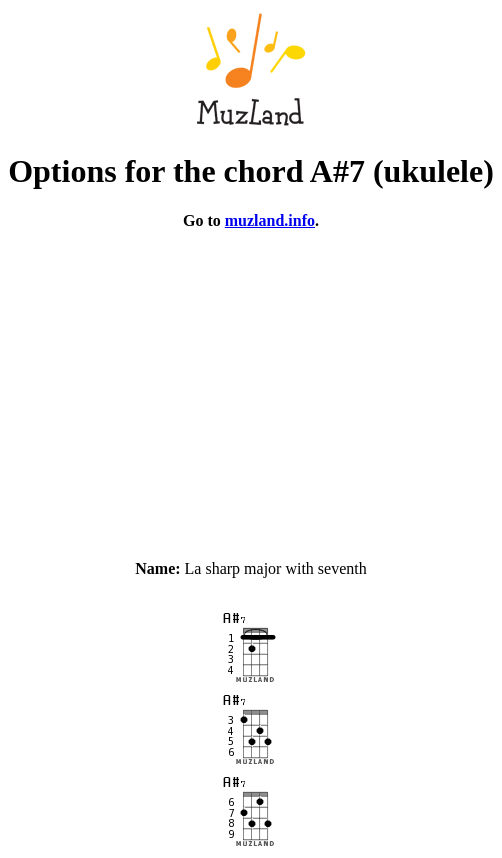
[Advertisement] (251, 386)
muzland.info (270, 220)
